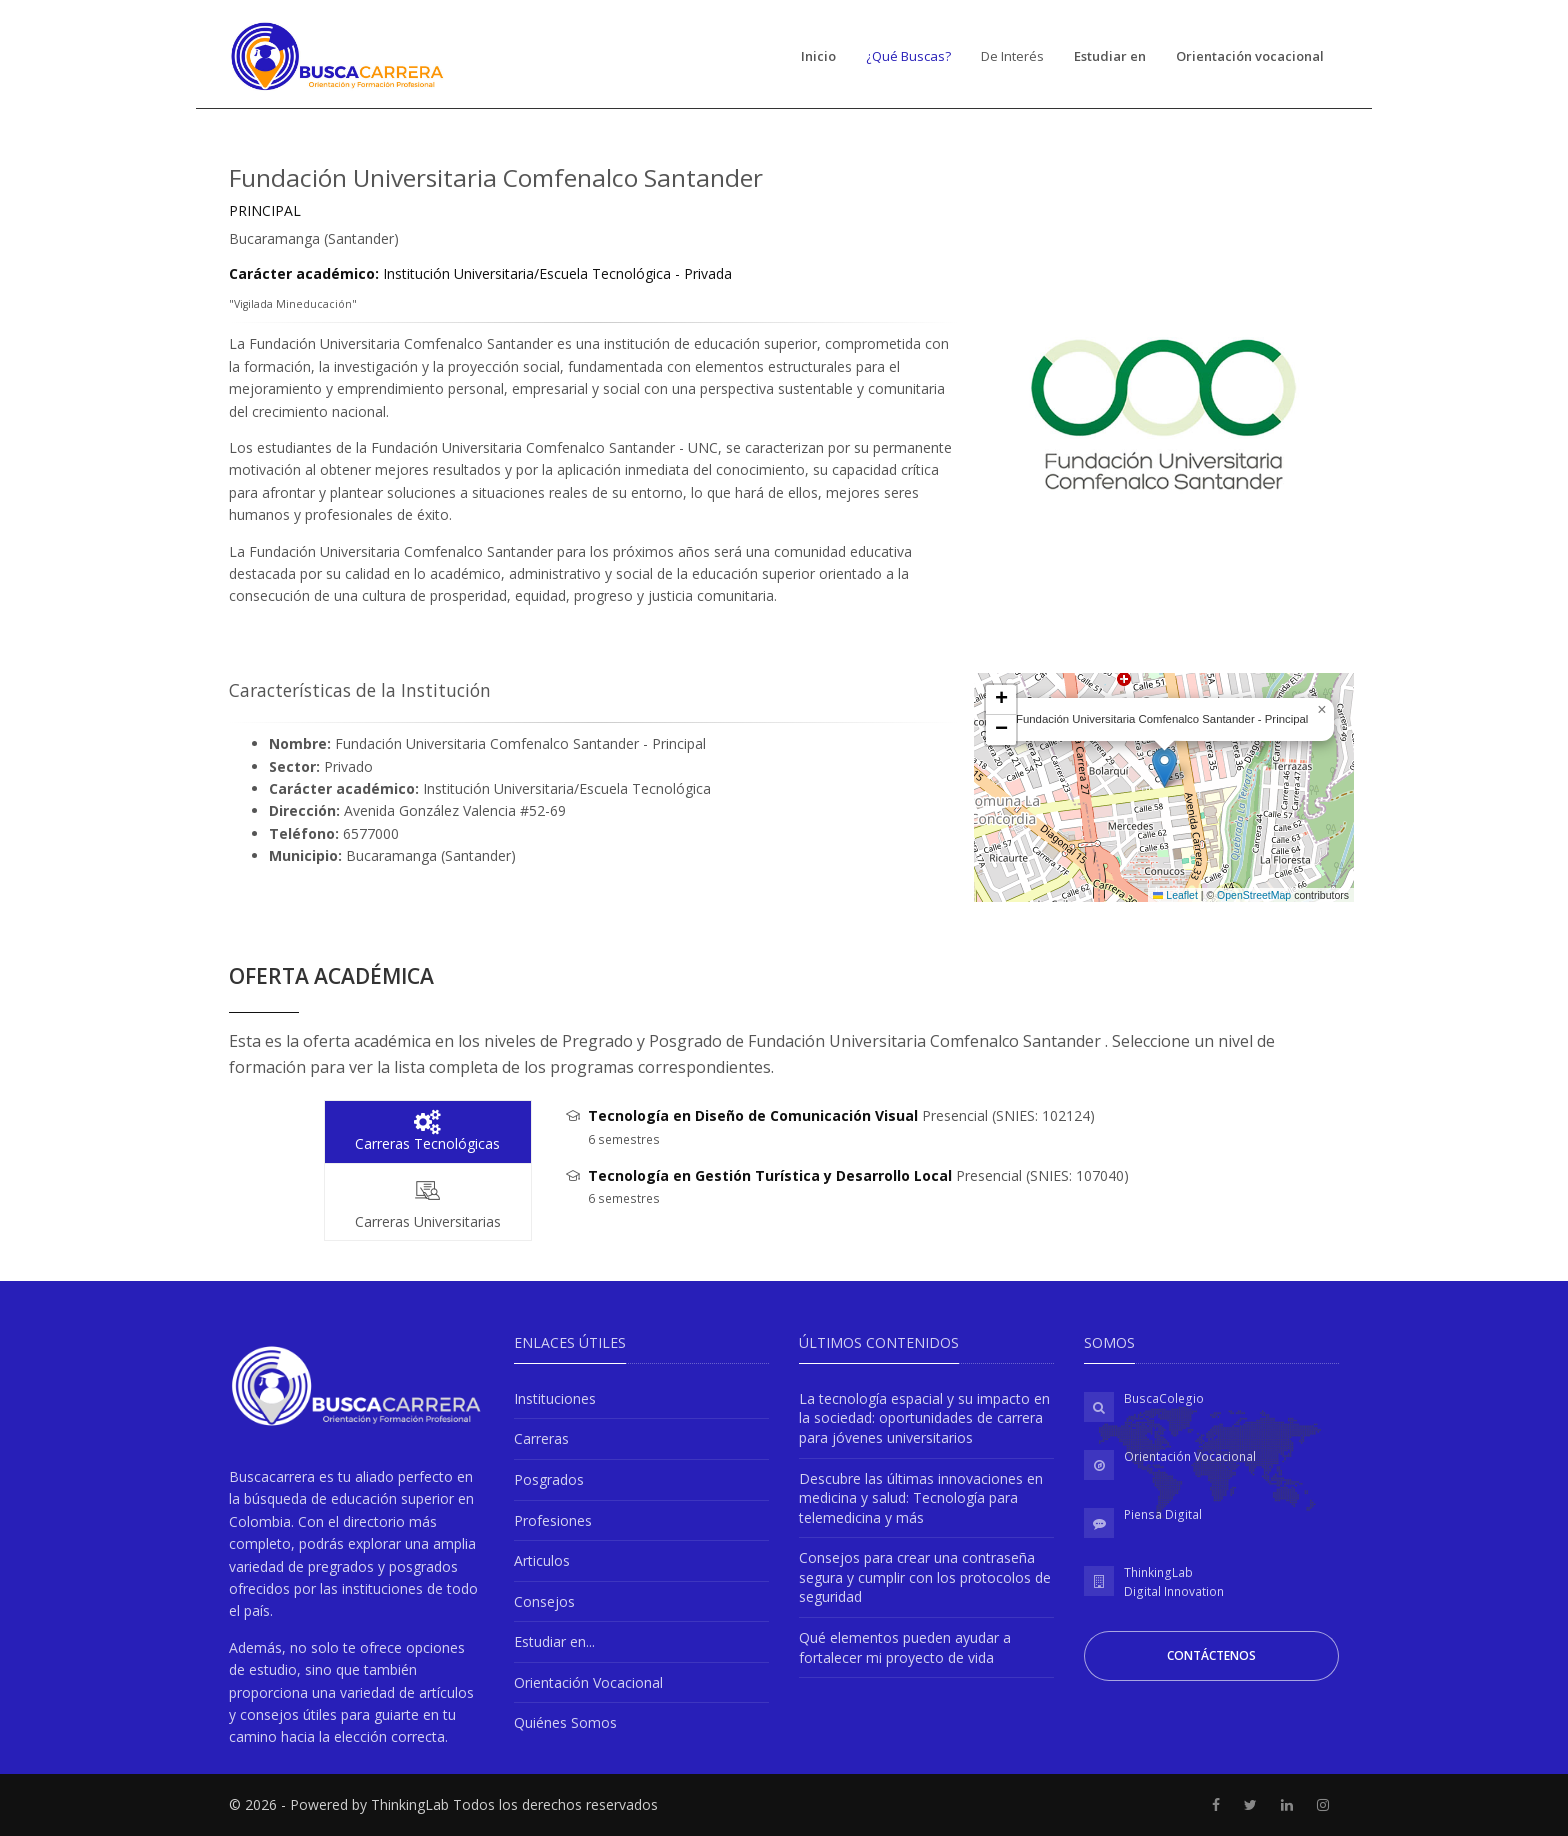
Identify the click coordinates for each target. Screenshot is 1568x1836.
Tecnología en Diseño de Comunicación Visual (753, 1115)
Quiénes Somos (565, 1722)
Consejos (544, 1601)
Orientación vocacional (1250, 56)
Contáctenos (1211, 1655)
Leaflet (1175, 895)
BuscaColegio (1164, 1398)
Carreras (541, 1438)
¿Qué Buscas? (908, 56)
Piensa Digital (1163, 1514)
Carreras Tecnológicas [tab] (428, 1131)
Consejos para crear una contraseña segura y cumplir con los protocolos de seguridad (925, 1577)
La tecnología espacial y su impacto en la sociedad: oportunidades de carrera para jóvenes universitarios (924, 1418)
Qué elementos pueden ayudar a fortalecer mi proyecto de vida (905, 1647)
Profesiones (553, 1520)
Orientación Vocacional (588, 1682)
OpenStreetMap (1254, 895)
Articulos (542, 1560)
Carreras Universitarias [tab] (428, 1202)
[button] (1164, 767)
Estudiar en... (554, 1641)
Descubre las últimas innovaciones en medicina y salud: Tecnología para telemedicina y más (921, 1498)
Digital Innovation (1174, 1591)
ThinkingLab (1158, 1572)
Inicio (818, 56)
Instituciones (555, 1398)
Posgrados (549, 1479)
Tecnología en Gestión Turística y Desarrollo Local (770, 1175)
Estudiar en (1110, 56)
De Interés (1012, 56)
